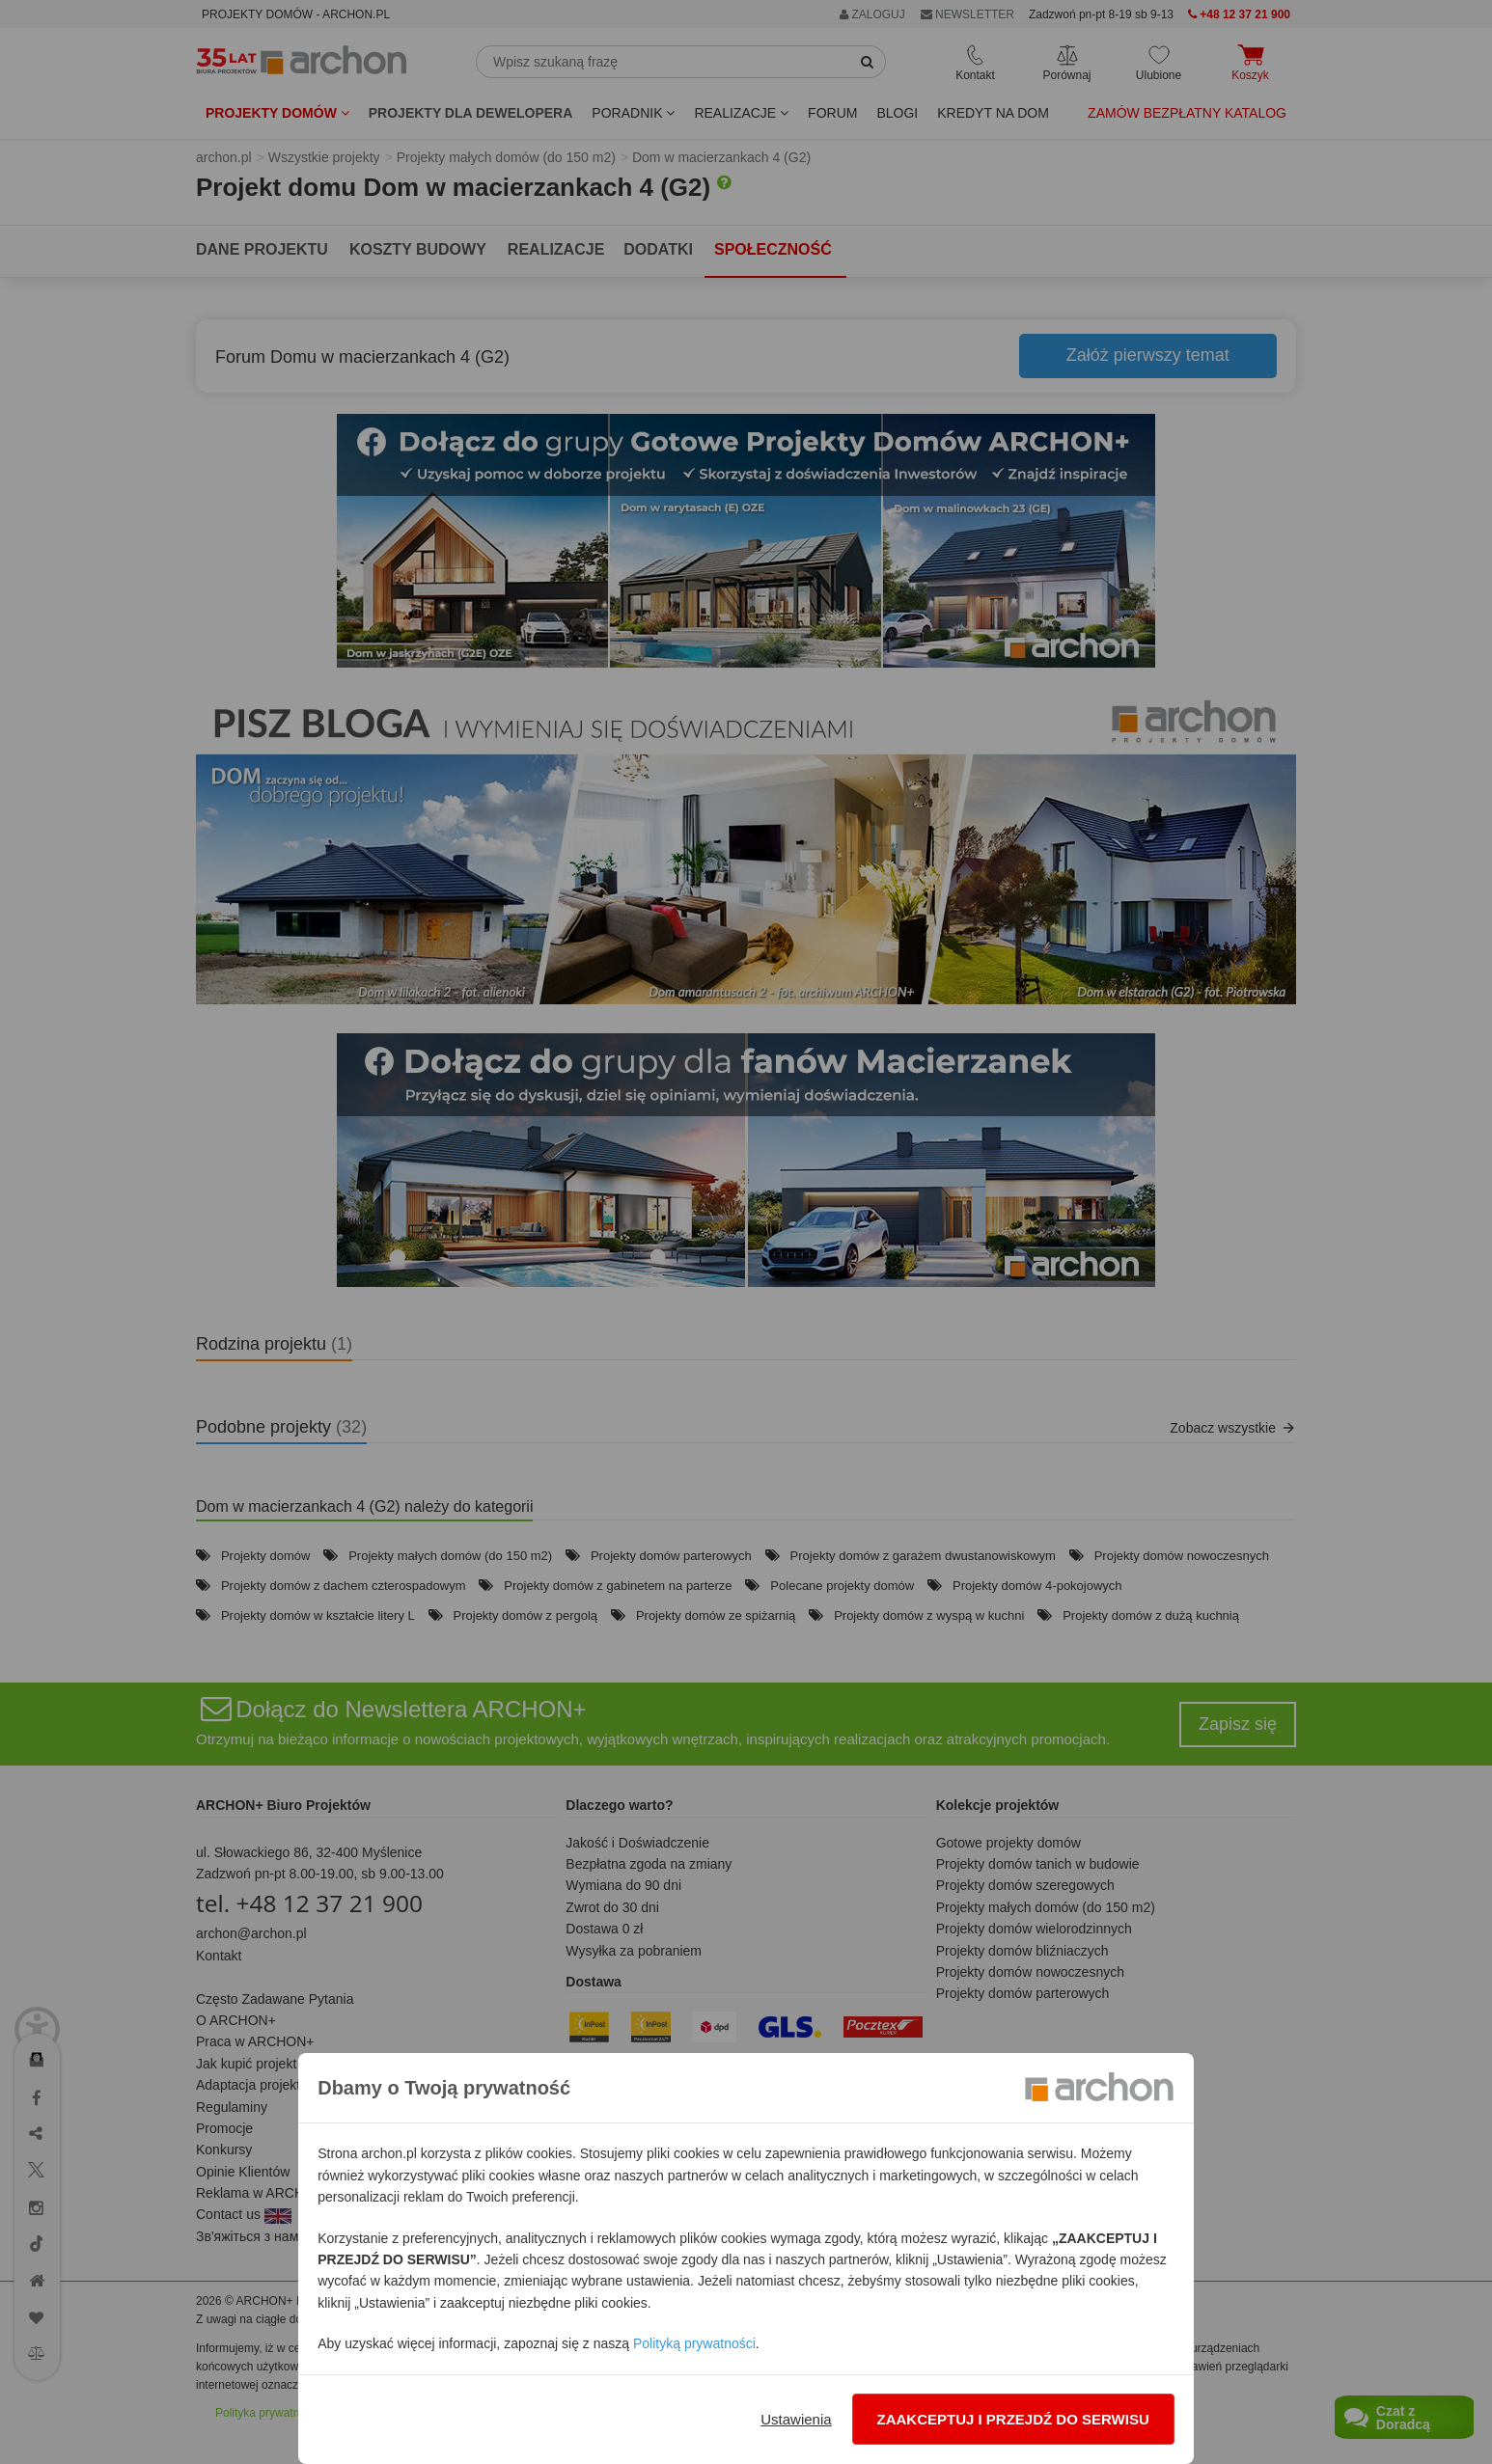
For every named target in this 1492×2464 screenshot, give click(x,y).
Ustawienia (795, 2419)
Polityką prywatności (694, 2343)
